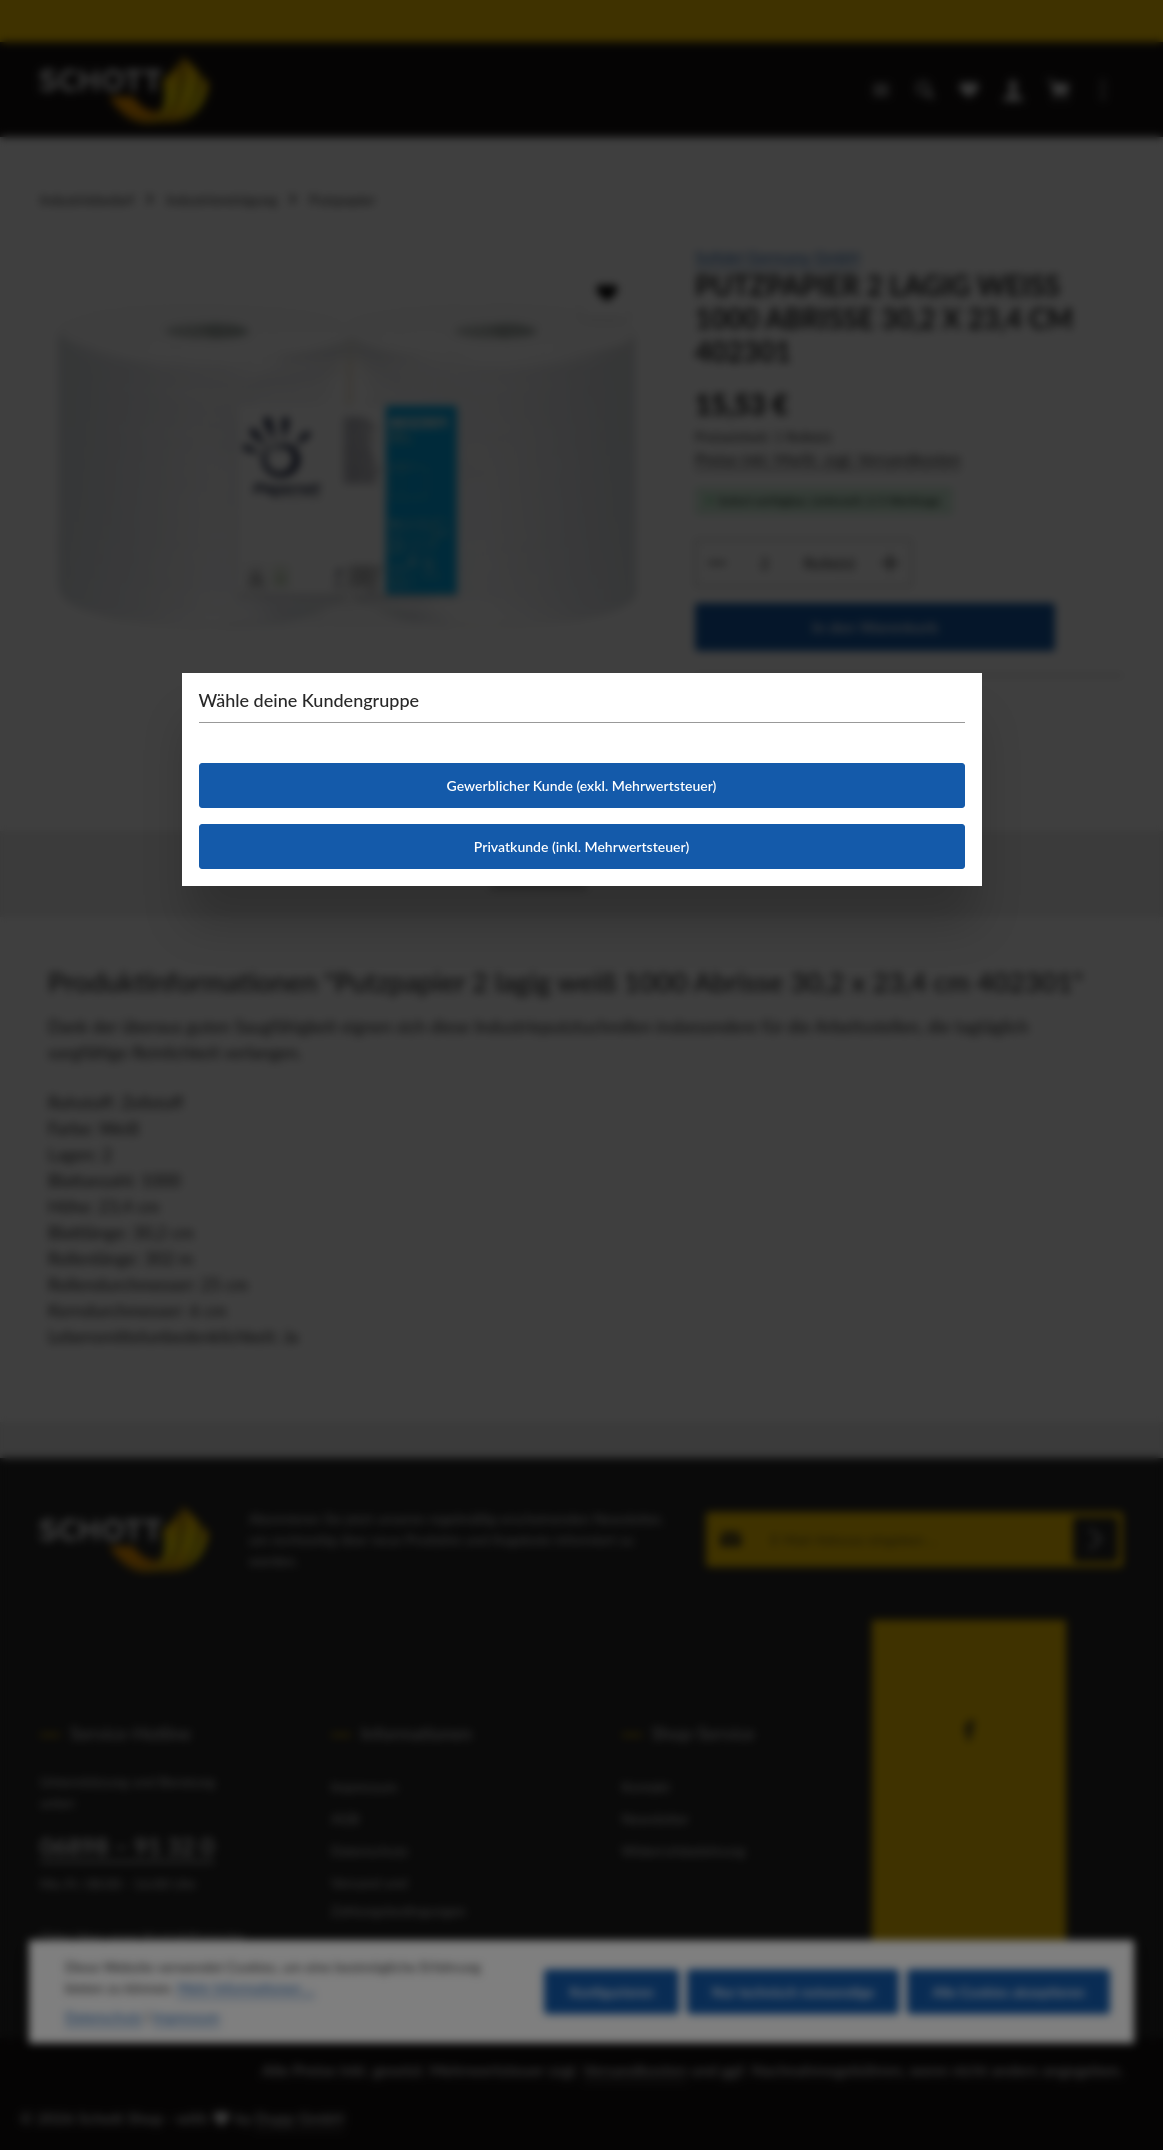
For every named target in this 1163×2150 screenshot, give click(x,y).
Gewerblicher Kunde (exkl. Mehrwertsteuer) (582, 785)
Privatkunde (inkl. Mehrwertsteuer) (581, 846)
